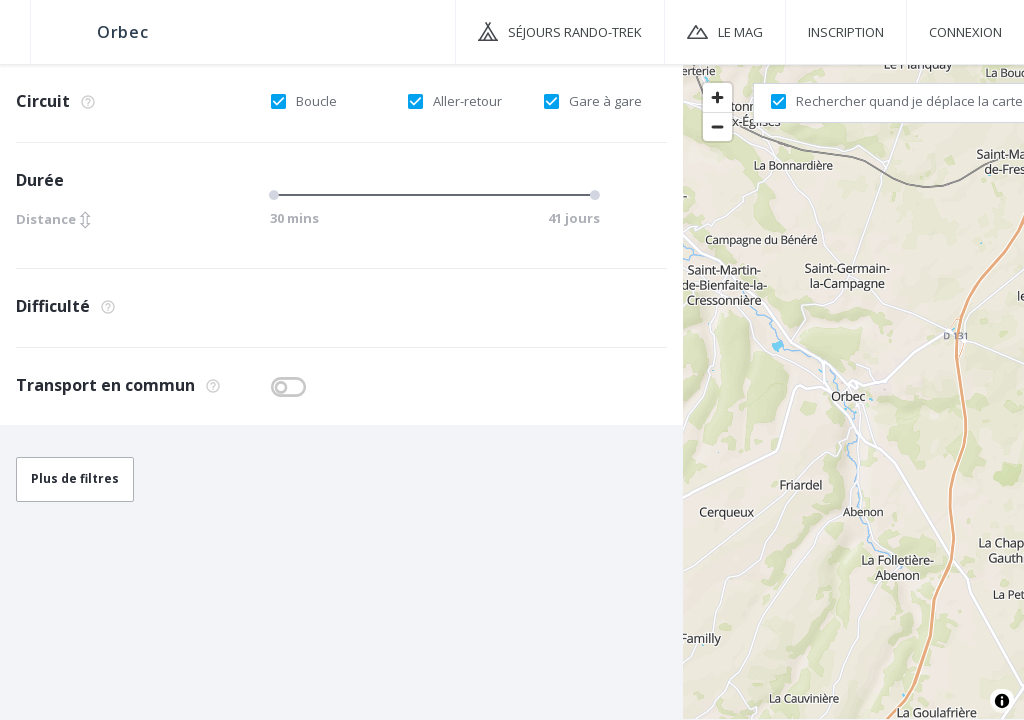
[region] (853, 391)
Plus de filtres (75, 478)
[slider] (277, 195)
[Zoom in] (717, 97)
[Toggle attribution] (1002, 701)
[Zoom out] (717, 126)
